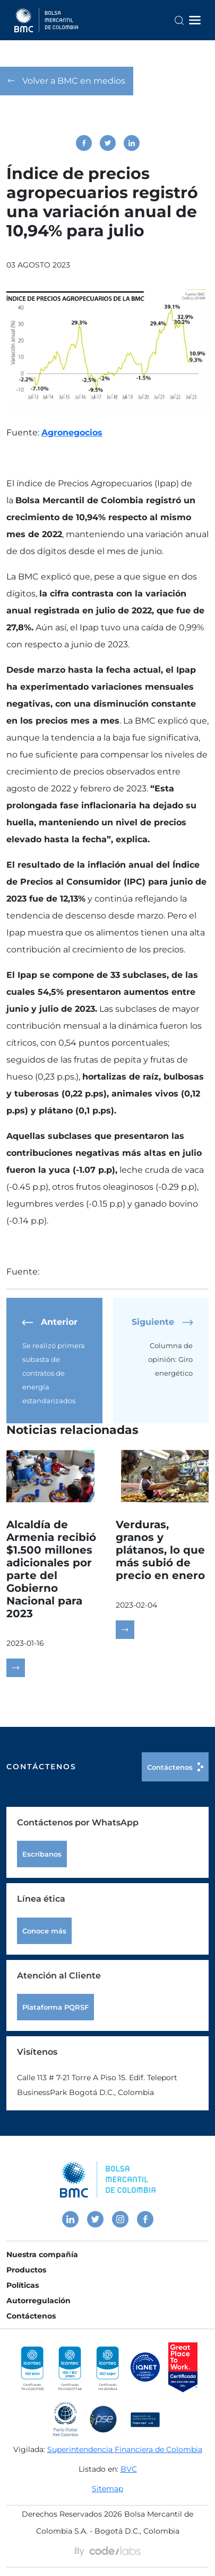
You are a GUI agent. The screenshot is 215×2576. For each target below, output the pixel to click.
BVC (129, 2469)
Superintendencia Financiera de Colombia (124, 2449)
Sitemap (107, 2488)
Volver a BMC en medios (66, 81)
